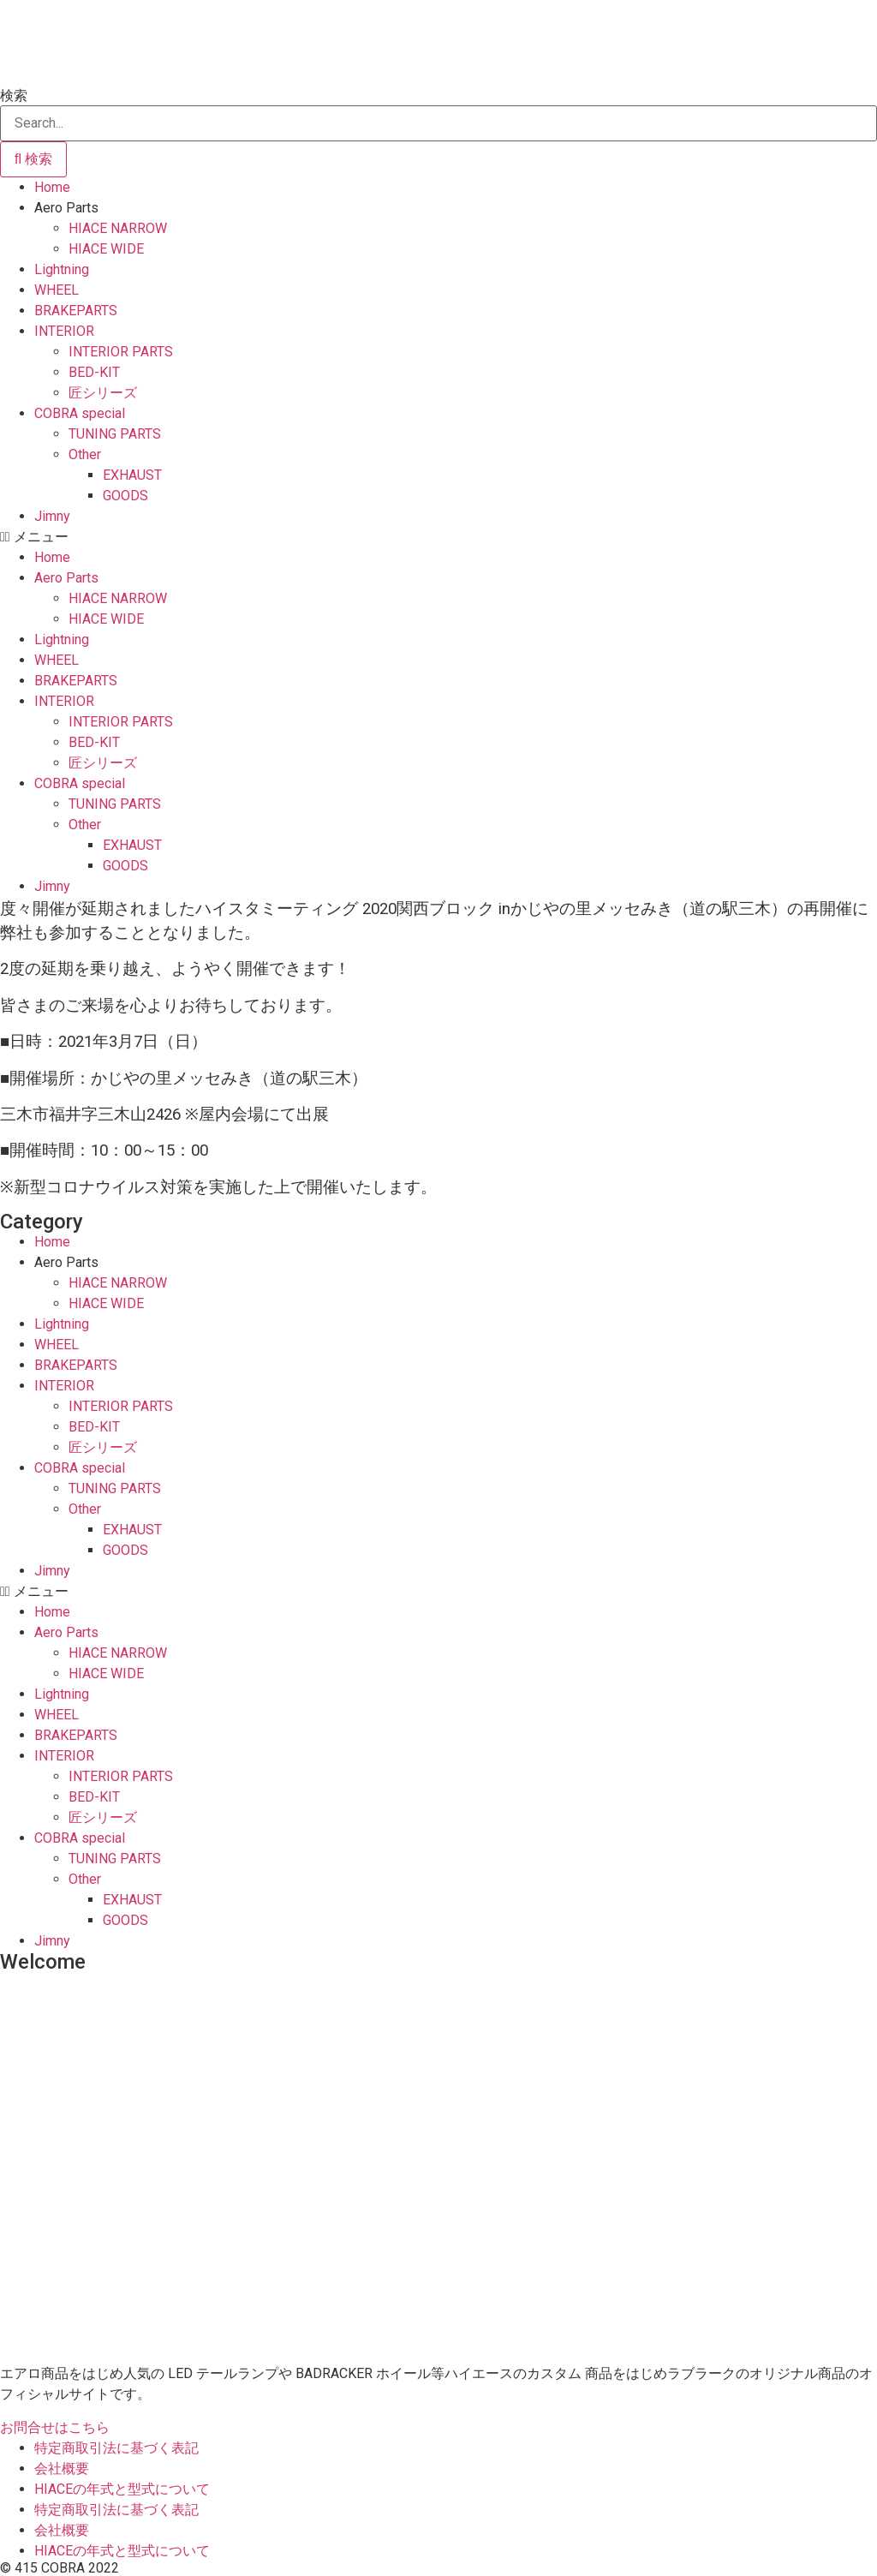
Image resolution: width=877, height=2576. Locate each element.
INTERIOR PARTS (121, 352)
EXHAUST (132, 475)
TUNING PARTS (115, 434)
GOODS (125, 495)
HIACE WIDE (106, 249)
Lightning (61, 269)
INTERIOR (64, 331)
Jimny (52, 516)
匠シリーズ (103, 393)
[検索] (33, 159)
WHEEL (56, 290)
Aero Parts (66, 208)
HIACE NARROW (118, 228)
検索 (13, 96)
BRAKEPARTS (75, 310)
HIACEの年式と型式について (122, 2489)
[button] (438, 537)
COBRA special (79, 413)
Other (85, 454)
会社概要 (61, 2468)
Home (52, 187)
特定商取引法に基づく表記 (116, 2448)
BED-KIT (94, 372)
